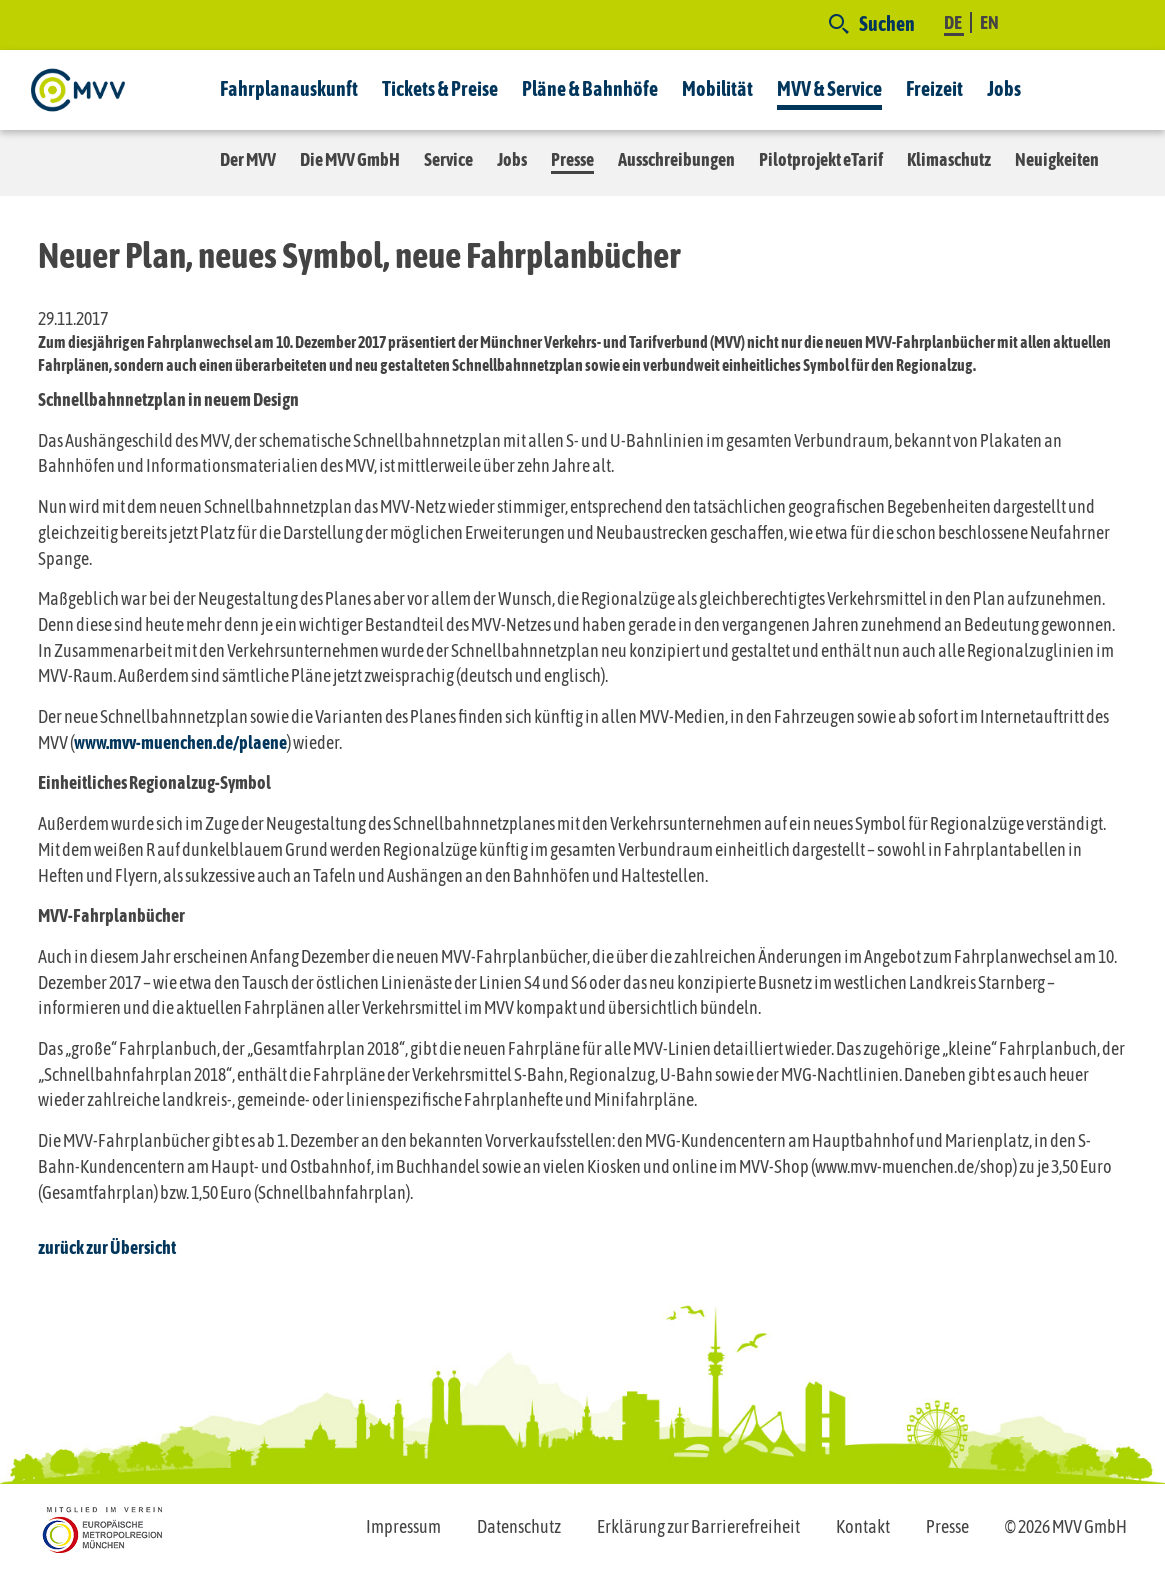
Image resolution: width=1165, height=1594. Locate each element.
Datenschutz (519, 1526)
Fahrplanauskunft (289, 88)
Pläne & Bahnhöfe (590, 88)
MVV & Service (829, 88)
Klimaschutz (949, 159)
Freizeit (934, 88)
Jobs (1004, 88)
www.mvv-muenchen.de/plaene (180, 742)
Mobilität (717, 88)
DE (954, 22)
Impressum (403, 1526)
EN (989, 22)
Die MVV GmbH (350, 159)
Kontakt (863, 1526)
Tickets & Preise (440, 88)
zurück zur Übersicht (107, 1247)
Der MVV (248, 159)
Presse (572, 159)
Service (448, 159)
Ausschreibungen (676, 159)
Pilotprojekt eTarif (821, 159)
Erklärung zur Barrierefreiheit (698, 1526)
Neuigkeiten (1057, 159)
